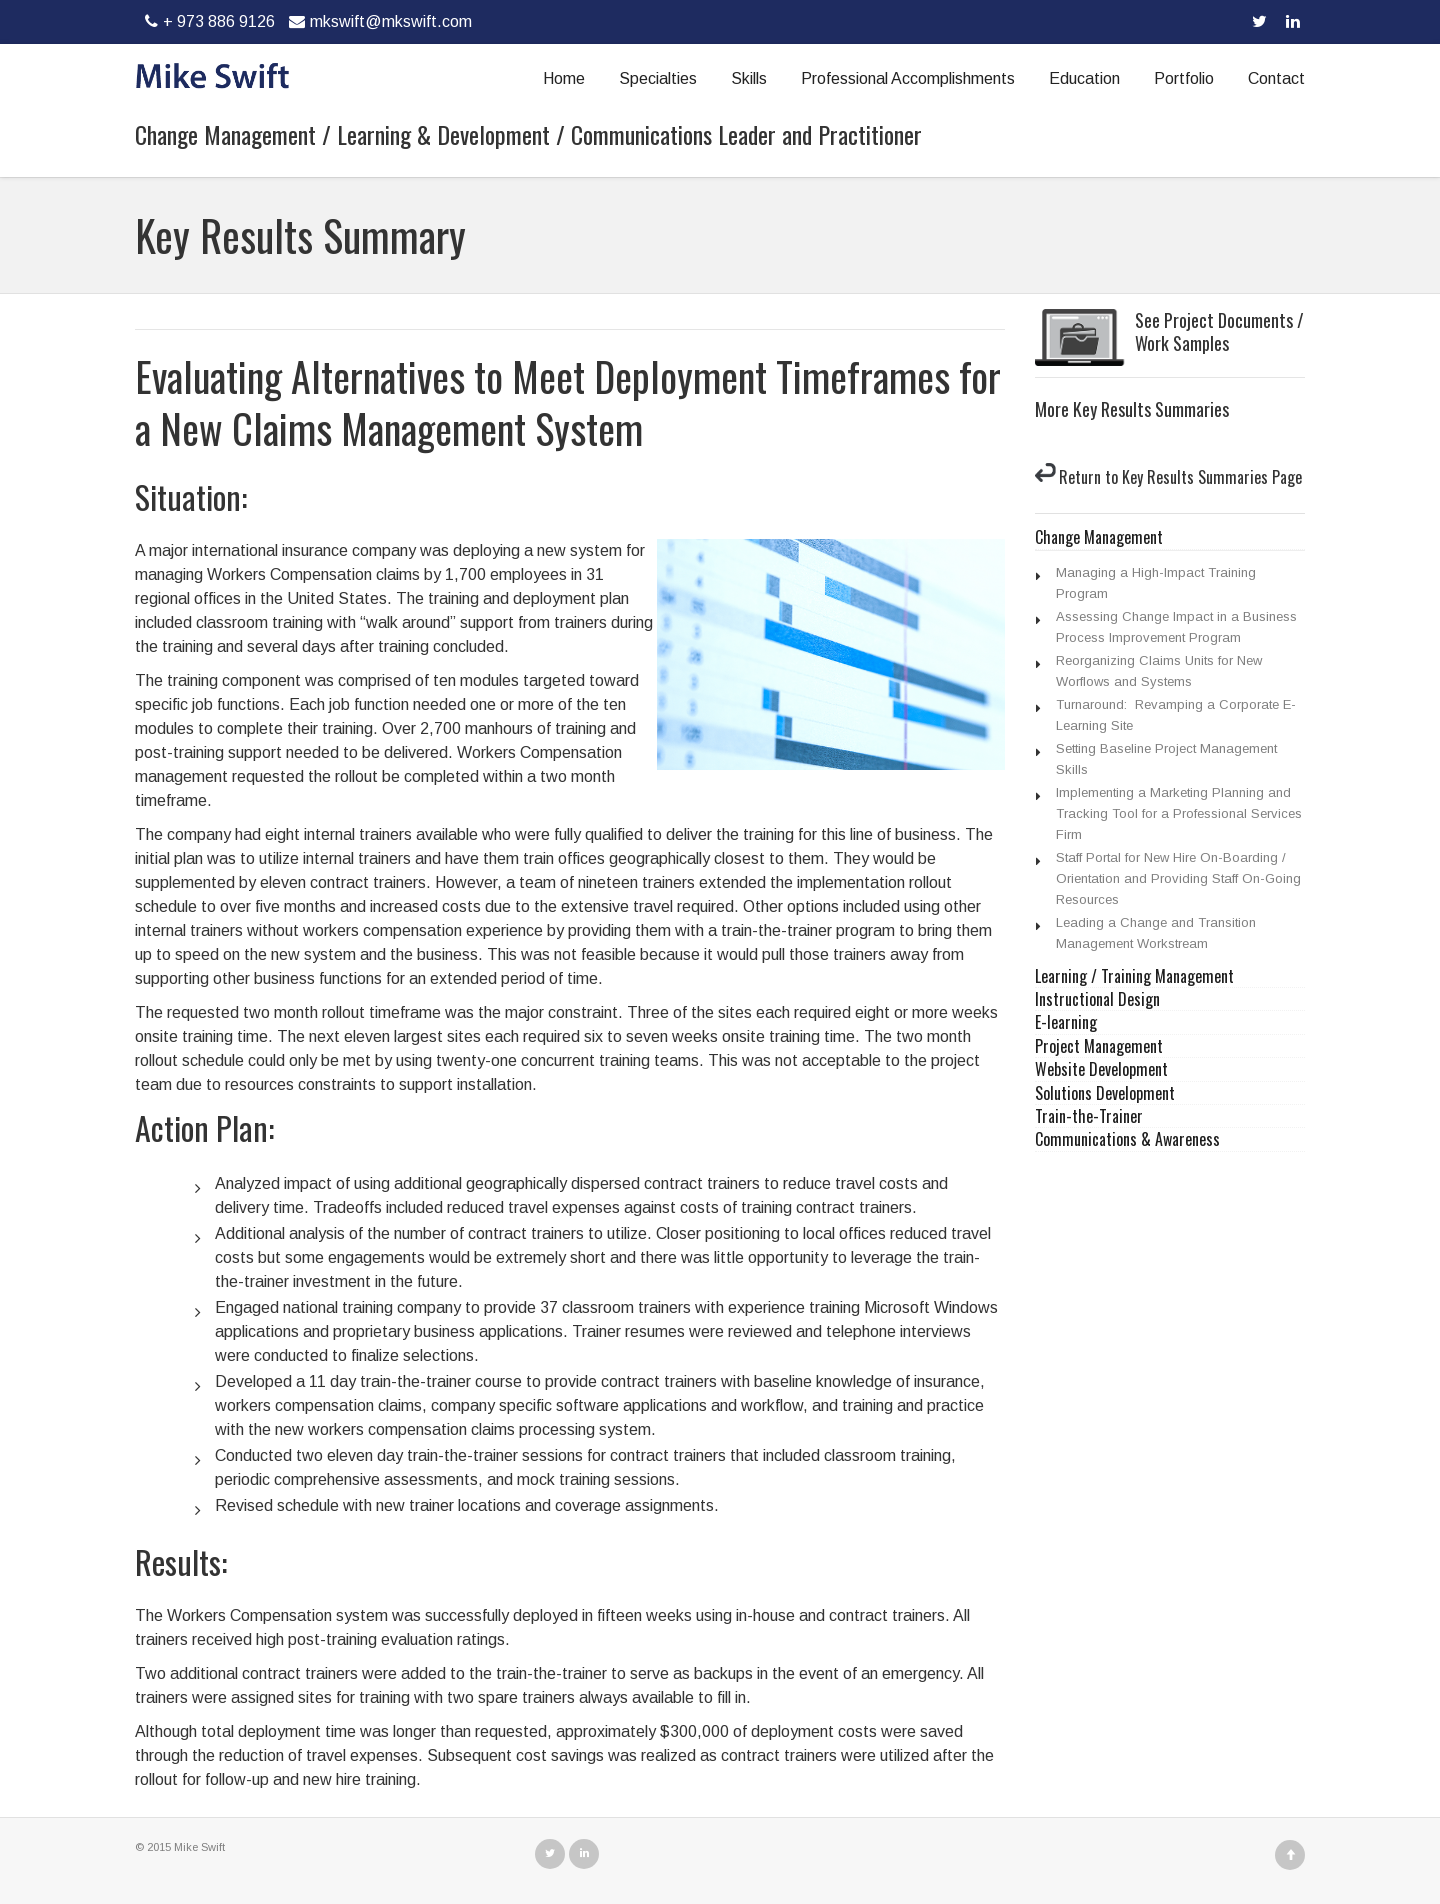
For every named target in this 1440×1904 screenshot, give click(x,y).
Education (1084, 78)
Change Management (1099, 537)
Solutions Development (1105, 1093)
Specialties (658, 78)
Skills (749, 78)
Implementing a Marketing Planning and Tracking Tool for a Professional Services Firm (1179, 813)
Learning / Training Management (1134, 976)
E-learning (1066, 1022)
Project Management (1099, 1046)
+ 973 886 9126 (207, 21)
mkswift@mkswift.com (378, 21)
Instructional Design (1097, 999)
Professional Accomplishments (908, 78)
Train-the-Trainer (1089, 1116)
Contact (1276, 78)
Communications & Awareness (1127, 1139)
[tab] (1170, 537)
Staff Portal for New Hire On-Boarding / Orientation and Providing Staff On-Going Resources (1178, 878)
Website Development (1101, 1069)
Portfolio (1184, 78)
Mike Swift (199, 1847)
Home (564, 78)
